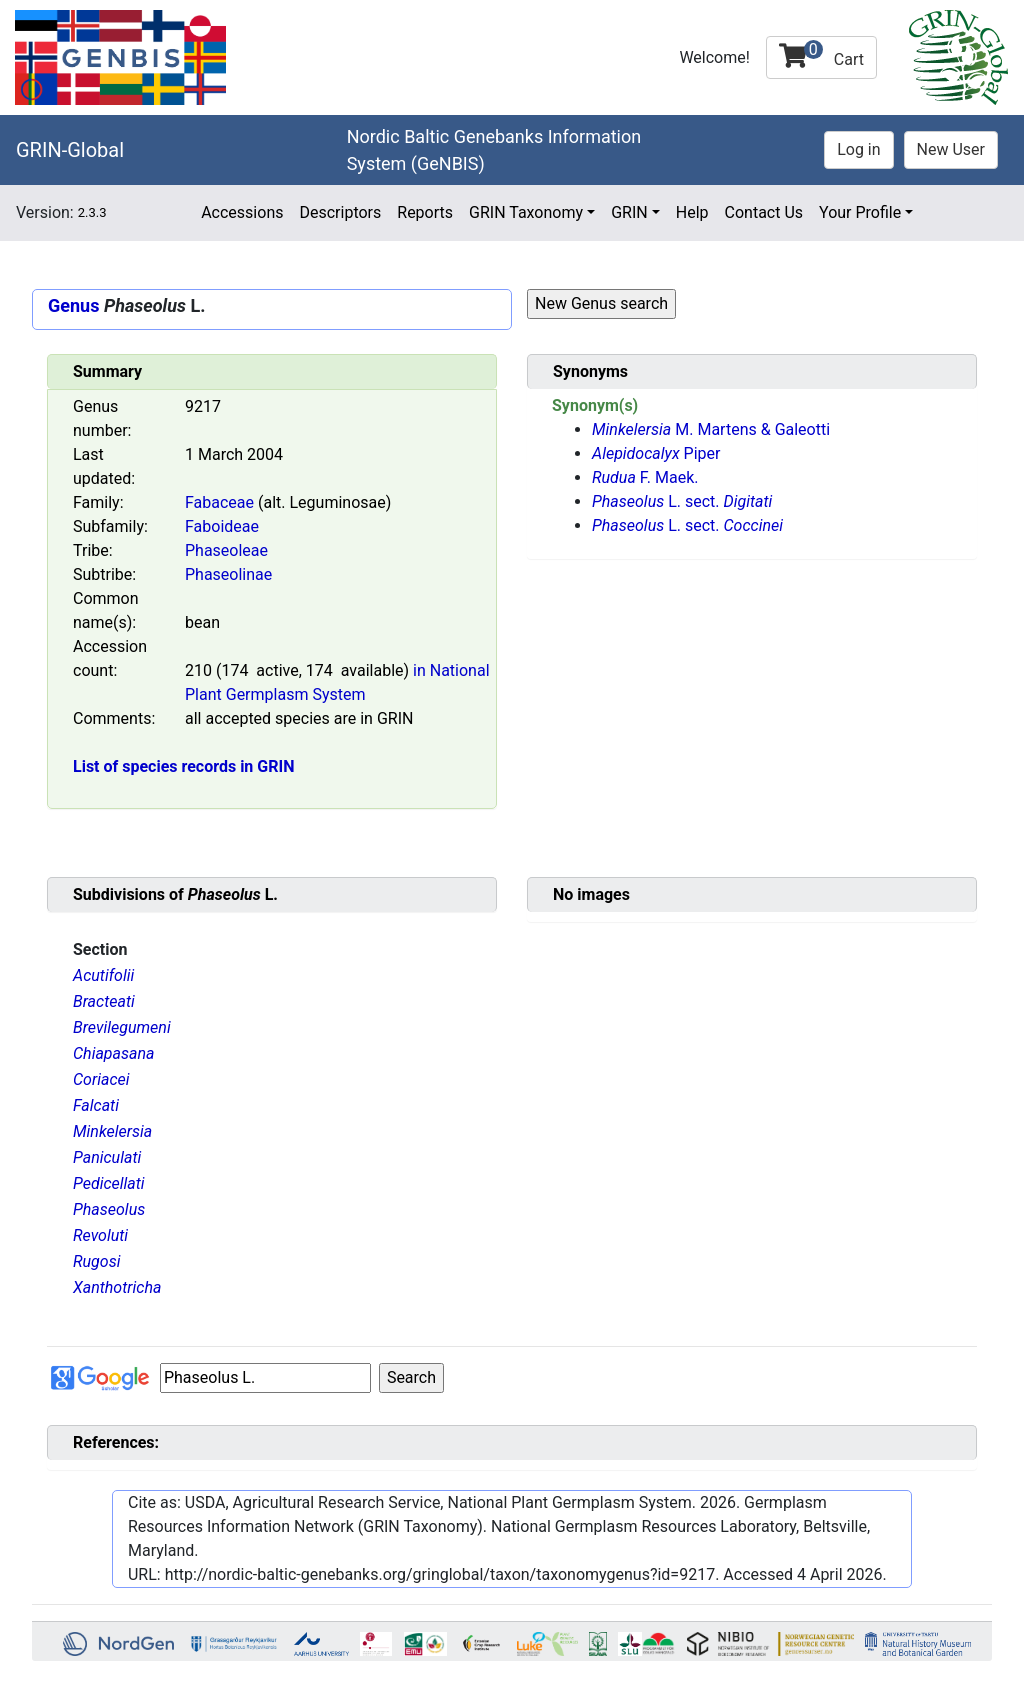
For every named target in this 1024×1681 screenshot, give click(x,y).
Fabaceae (219, 502)
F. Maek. (645, 477)
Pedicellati (109, 1183)
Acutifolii (103, 975)
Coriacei (101, 1079)
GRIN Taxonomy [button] (526, 212)
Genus (73, 305)
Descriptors (340, 212)
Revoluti (100, 1235)
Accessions (242, 212)
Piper (656, 453)
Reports (425, 212)
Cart (821, 54)
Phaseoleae (226, 550)
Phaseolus (109, 1209)
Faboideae (222, 526)
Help (692, 212)
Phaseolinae (228, 574)
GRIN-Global (70, 150)
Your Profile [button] (860, 212)
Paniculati (107, 1157)
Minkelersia (112, 1131)
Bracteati (104, 1001)
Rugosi (96, 1261)
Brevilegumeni (122, 1027)
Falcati (96, 1105)
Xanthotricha (117, 1287)
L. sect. (682, 501)
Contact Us (764, 212)
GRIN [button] (629, 212)
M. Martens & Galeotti (711, 429)
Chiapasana (114, 1053)
